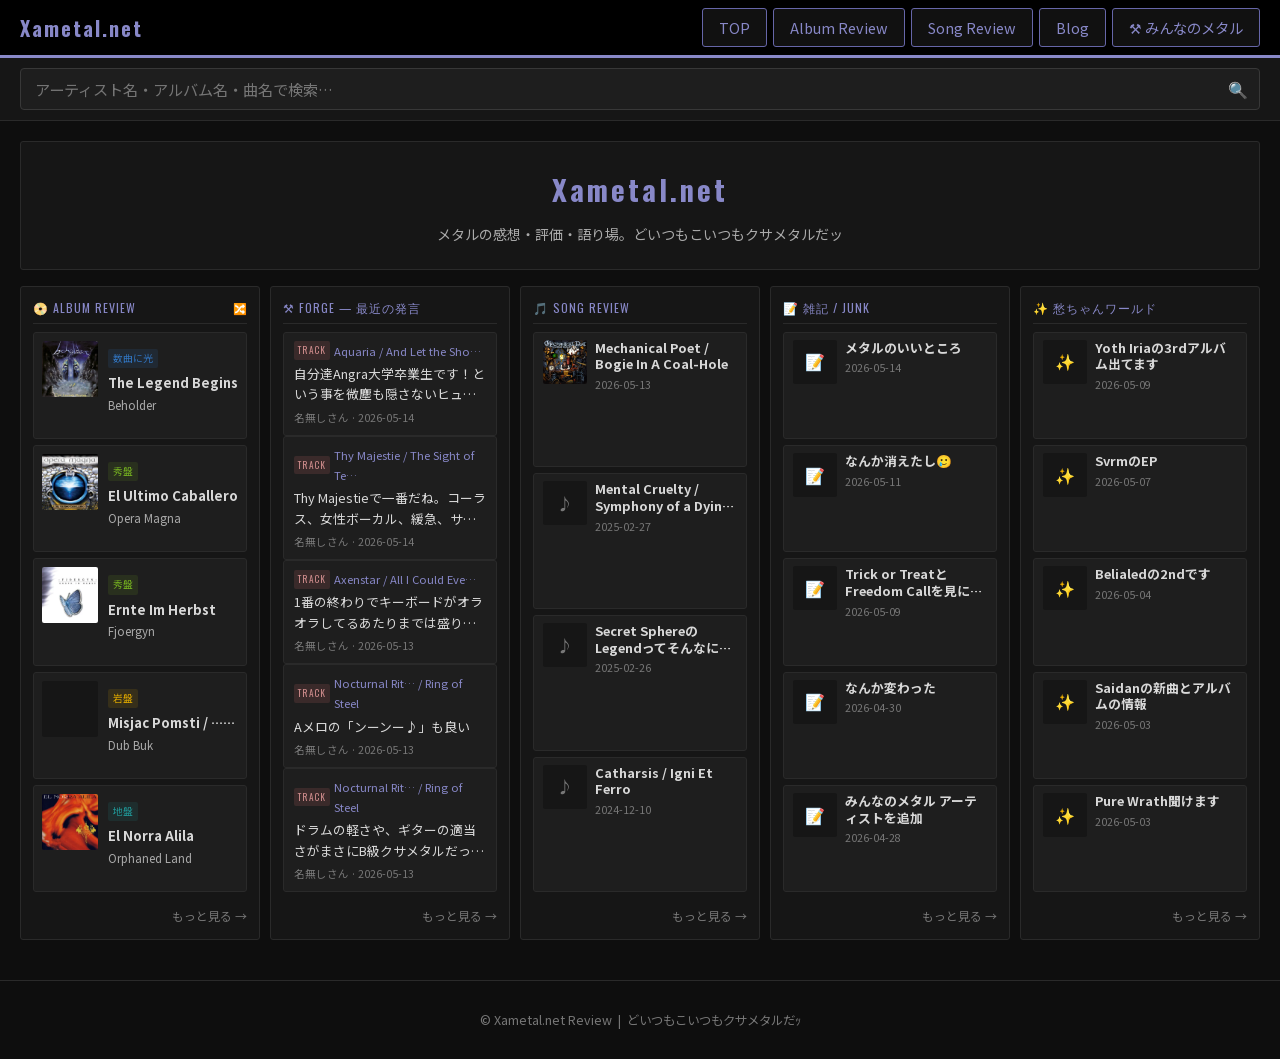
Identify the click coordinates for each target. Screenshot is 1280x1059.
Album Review (839, 27)
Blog (1072, 27)
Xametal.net (81, 28)
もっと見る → (209, 915)
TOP (734, 27)
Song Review (972, 27)
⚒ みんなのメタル (1186, 27)
